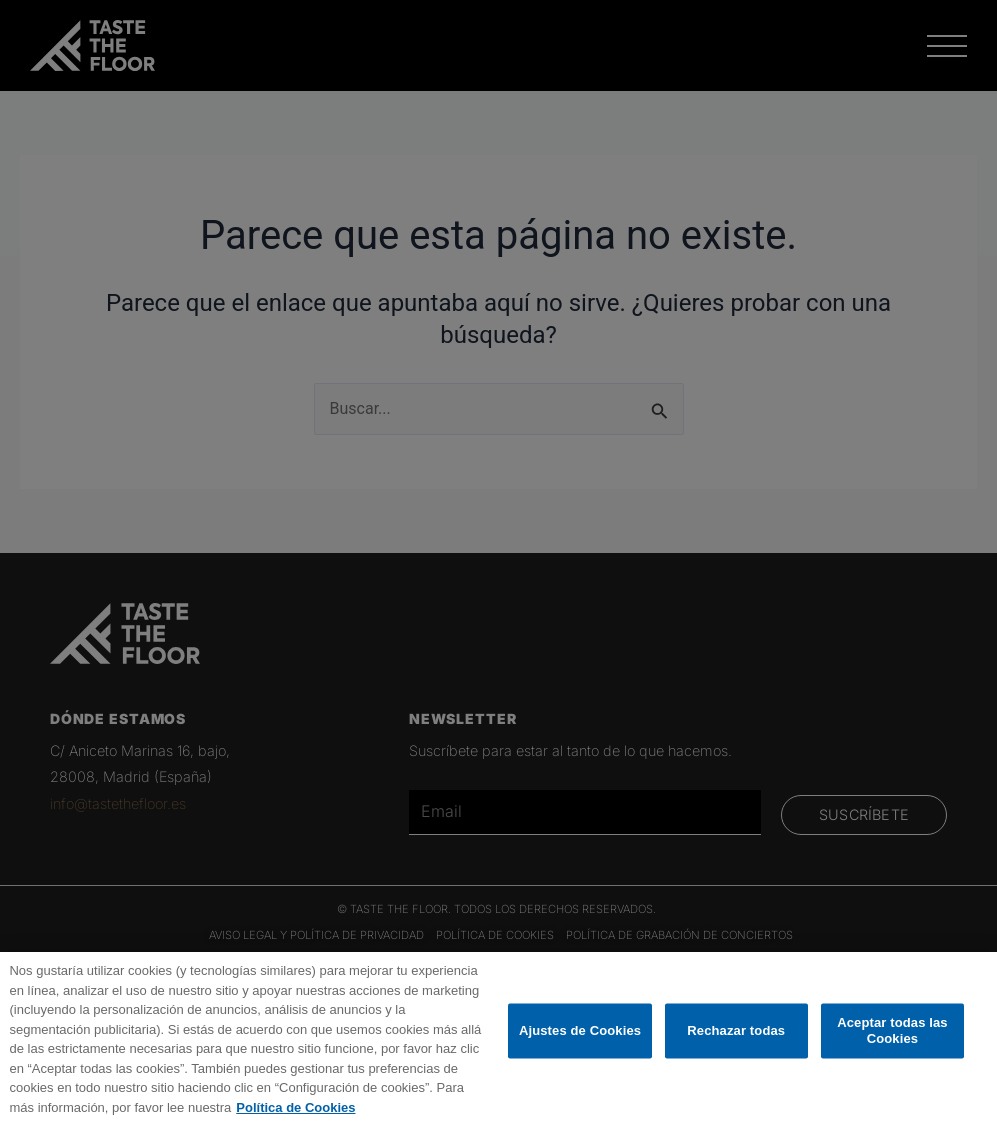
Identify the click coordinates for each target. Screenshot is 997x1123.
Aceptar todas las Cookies (892, 1053)
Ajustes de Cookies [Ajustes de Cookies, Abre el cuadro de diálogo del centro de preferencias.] (580, 1053)
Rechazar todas (736, 1053)
